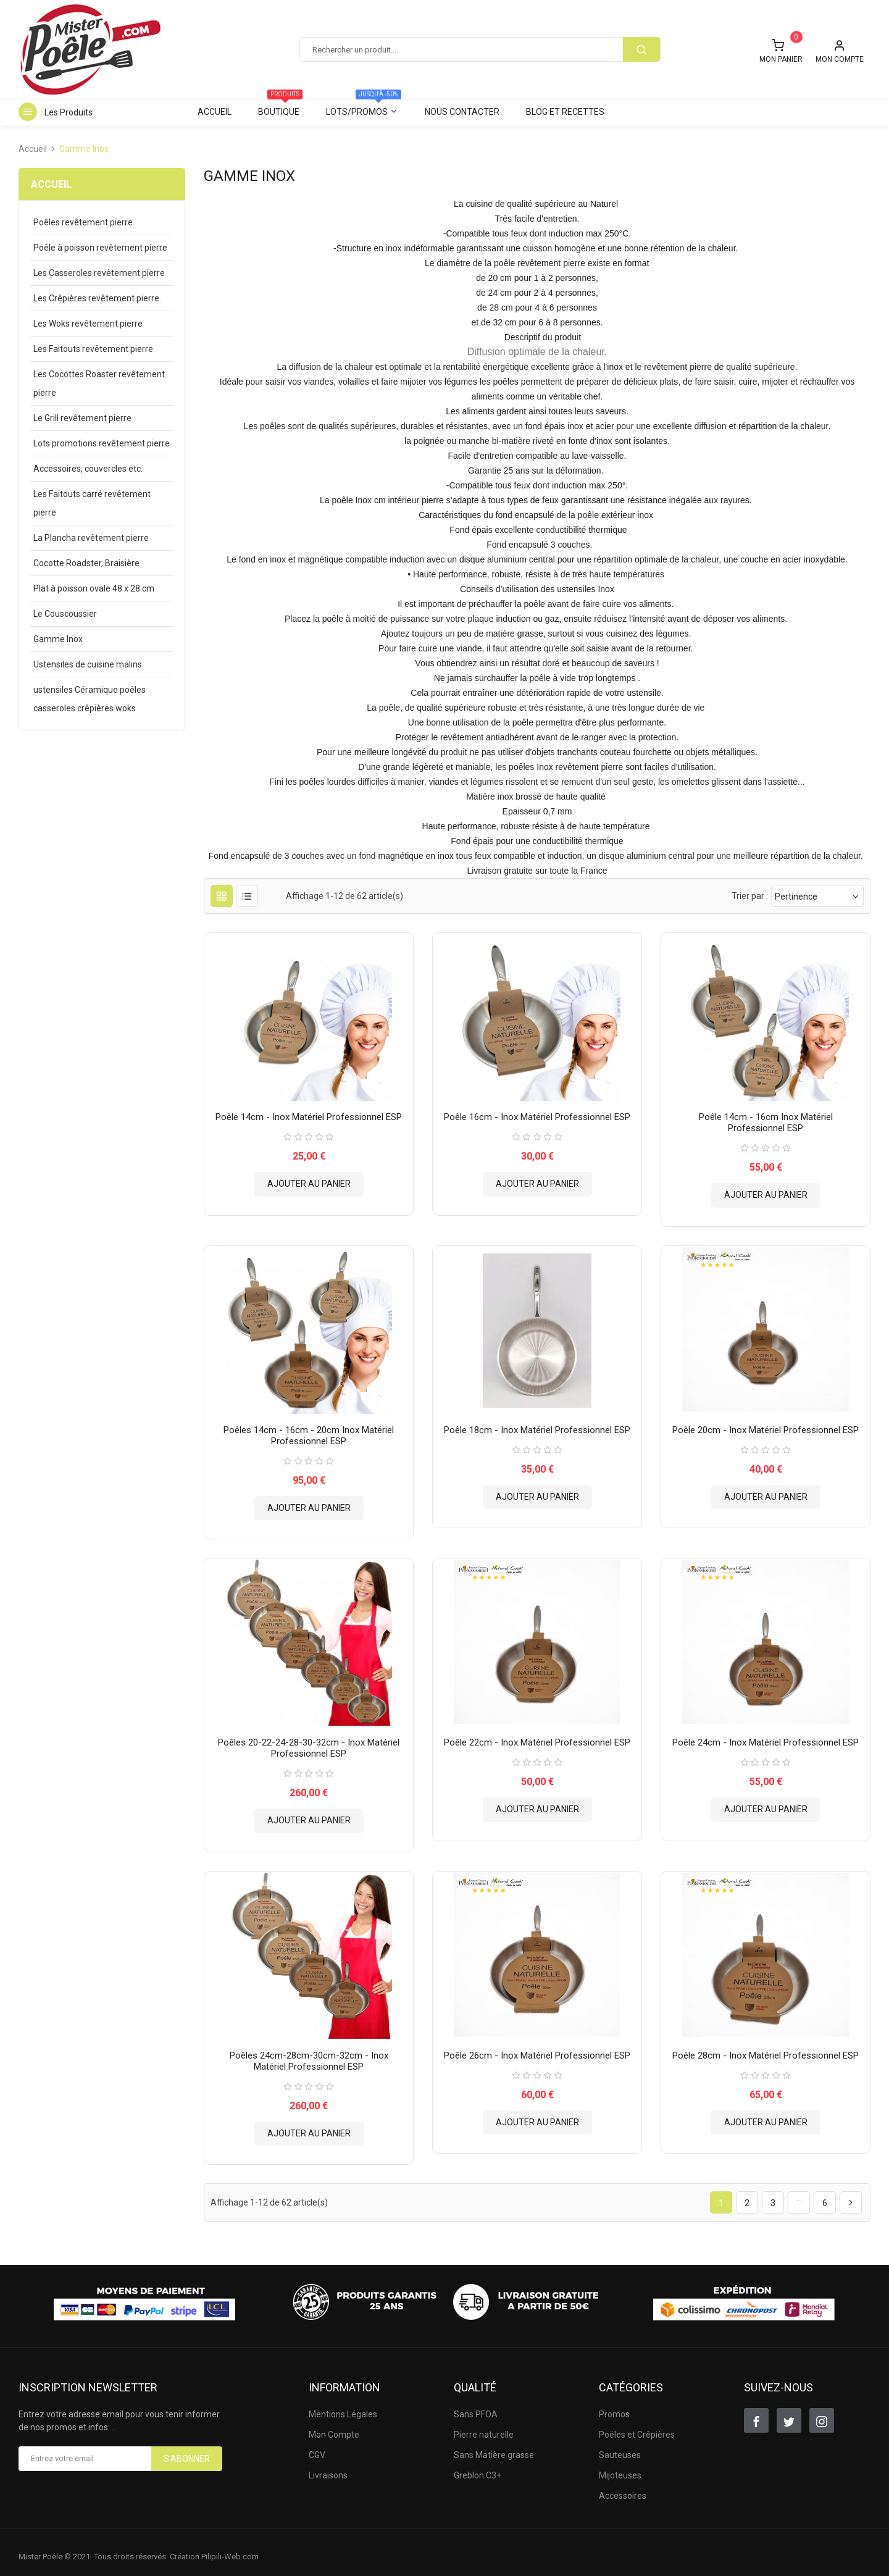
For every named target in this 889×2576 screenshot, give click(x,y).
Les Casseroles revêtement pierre (99, 273)
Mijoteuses (620, 2466)
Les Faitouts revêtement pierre (93, 349)
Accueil (215, 112)
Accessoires (622, 2486)
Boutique (280, 108)
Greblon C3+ (477, 2466)
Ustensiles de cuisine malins (87, 664)
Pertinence (817, 896)
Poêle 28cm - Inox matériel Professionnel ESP (765, 2045)
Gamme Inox (58, 639)
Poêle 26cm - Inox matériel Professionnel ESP (537, 2045)
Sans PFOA (476, 2405)
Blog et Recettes (565, 112)
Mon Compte (334, 2425)
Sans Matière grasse (494, 2446)
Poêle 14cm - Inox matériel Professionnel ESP (308, 1114)
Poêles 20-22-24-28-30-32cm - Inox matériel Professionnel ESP (308, 1740)
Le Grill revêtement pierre (82, 418)
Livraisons (328, 2466)
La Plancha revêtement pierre (91, 538)
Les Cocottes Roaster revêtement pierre (99, 383)
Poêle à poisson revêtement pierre (100, 248)
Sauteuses (620, 2446)
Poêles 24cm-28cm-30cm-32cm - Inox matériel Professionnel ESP (309, 2051)
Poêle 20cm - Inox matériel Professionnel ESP (765, 1425)
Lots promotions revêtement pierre (101, 443)
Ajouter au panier (309, 1181)
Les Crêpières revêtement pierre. (97, 298)
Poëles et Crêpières (637, 2425)
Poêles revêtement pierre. (84, 222)
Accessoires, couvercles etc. (88, 469)
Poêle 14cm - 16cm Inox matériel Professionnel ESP (766, 1120)
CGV (317, 2446)
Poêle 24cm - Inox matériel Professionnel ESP (765, 1735)
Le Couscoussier (65, 614)
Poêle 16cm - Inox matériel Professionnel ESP (537, 1114)
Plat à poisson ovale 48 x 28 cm (93, 588)
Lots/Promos (363, 108)
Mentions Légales (343, 2405)
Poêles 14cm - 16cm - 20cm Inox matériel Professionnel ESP (308, 1431)
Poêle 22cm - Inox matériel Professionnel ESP (537, 1735)
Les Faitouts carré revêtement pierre (92, 503)
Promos (614, 2405)
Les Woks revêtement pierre (88, 323)
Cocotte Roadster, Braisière (86, 563)
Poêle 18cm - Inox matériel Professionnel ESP (537, 1425)
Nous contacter (462, 112)
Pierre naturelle (484, 2425)
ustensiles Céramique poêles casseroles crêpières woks (89, 699)
